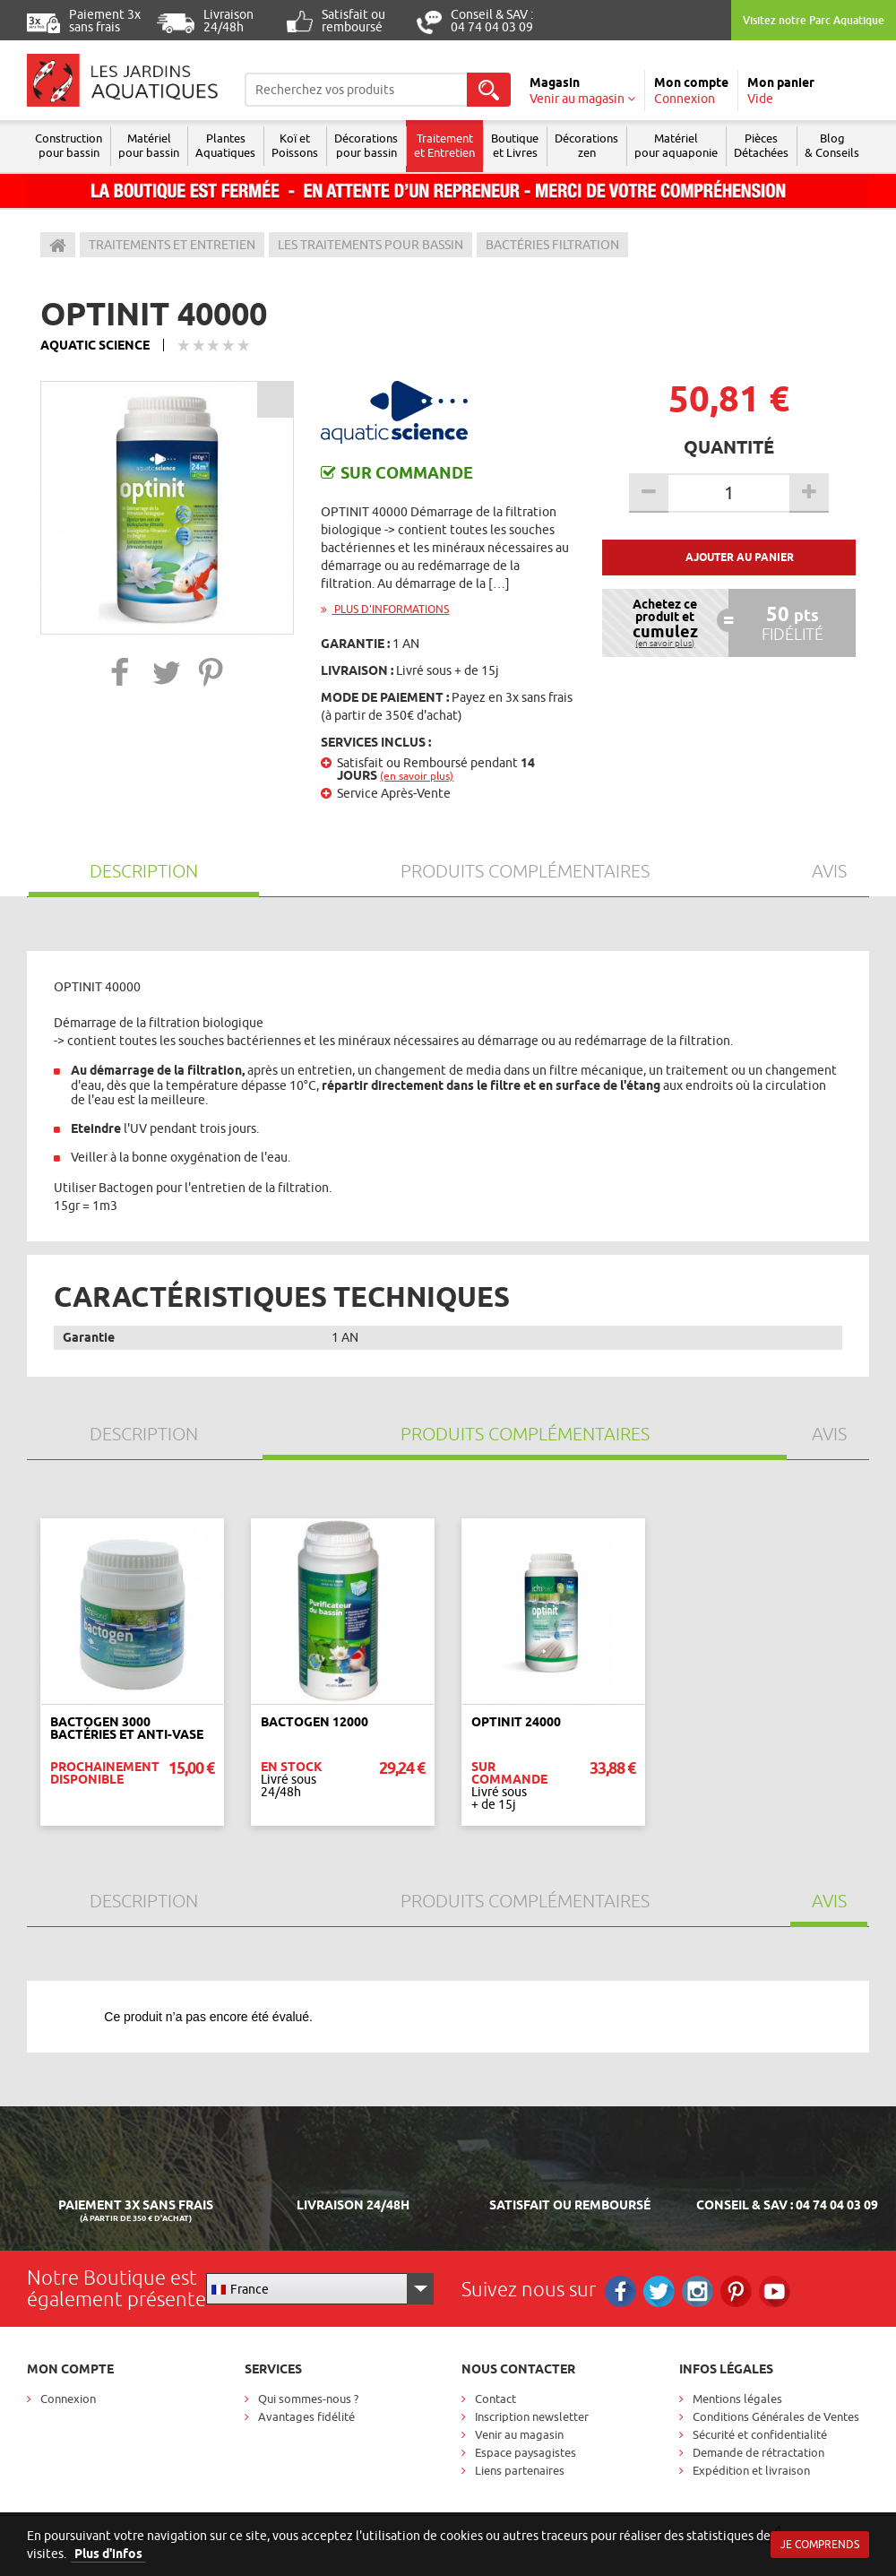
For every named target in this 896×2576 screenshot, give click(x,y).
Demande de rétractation (758, 2452)
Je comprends (819, 2544)
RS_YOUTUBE (774, 2291)
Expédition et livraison (751, 2470)
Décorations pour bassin (366, 145)
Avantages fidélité (306, 2416)
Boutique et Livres (514, 145)
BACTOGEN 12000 (314, 1722)
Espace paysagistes (525, 2452)
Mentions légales (737, 2398)
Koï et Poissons (294, 145)
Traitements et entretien (172, 245)
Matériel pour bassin (148, 145)
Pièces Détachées (761, 145)
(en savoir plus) (416, 776)
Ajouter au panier (739, 557)
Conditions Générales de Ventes (776, 2416)
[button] (120, 672)
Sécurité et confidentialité (760, 2434)
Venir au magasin (519, 2434)
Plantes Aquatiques (225, 145)
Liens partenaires (519, 2470)
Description (144, 870)
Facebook (620, 2291)
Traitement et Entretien (444, 145)
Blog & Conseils (832, 145)
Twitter (659, 2291)
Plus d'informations (385, 609)
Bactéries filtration (552, 245)
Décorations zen (586, 145)
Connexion (68, 2398)
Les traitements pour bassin (370, 245)
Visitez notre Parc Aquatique (813, 20)
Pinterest (736, 2291)
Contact (495, 2398)
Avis (829, 870)
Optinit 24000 (516, 1722)
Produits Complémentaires (525, 870)
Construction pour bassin (68, 145)
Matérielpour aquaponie (676, 145)
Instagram (697, 2291)
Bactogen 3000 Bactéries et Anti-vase (126, 1728)
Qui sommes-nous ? (308, 2398)
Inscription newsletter (532, 2416)
